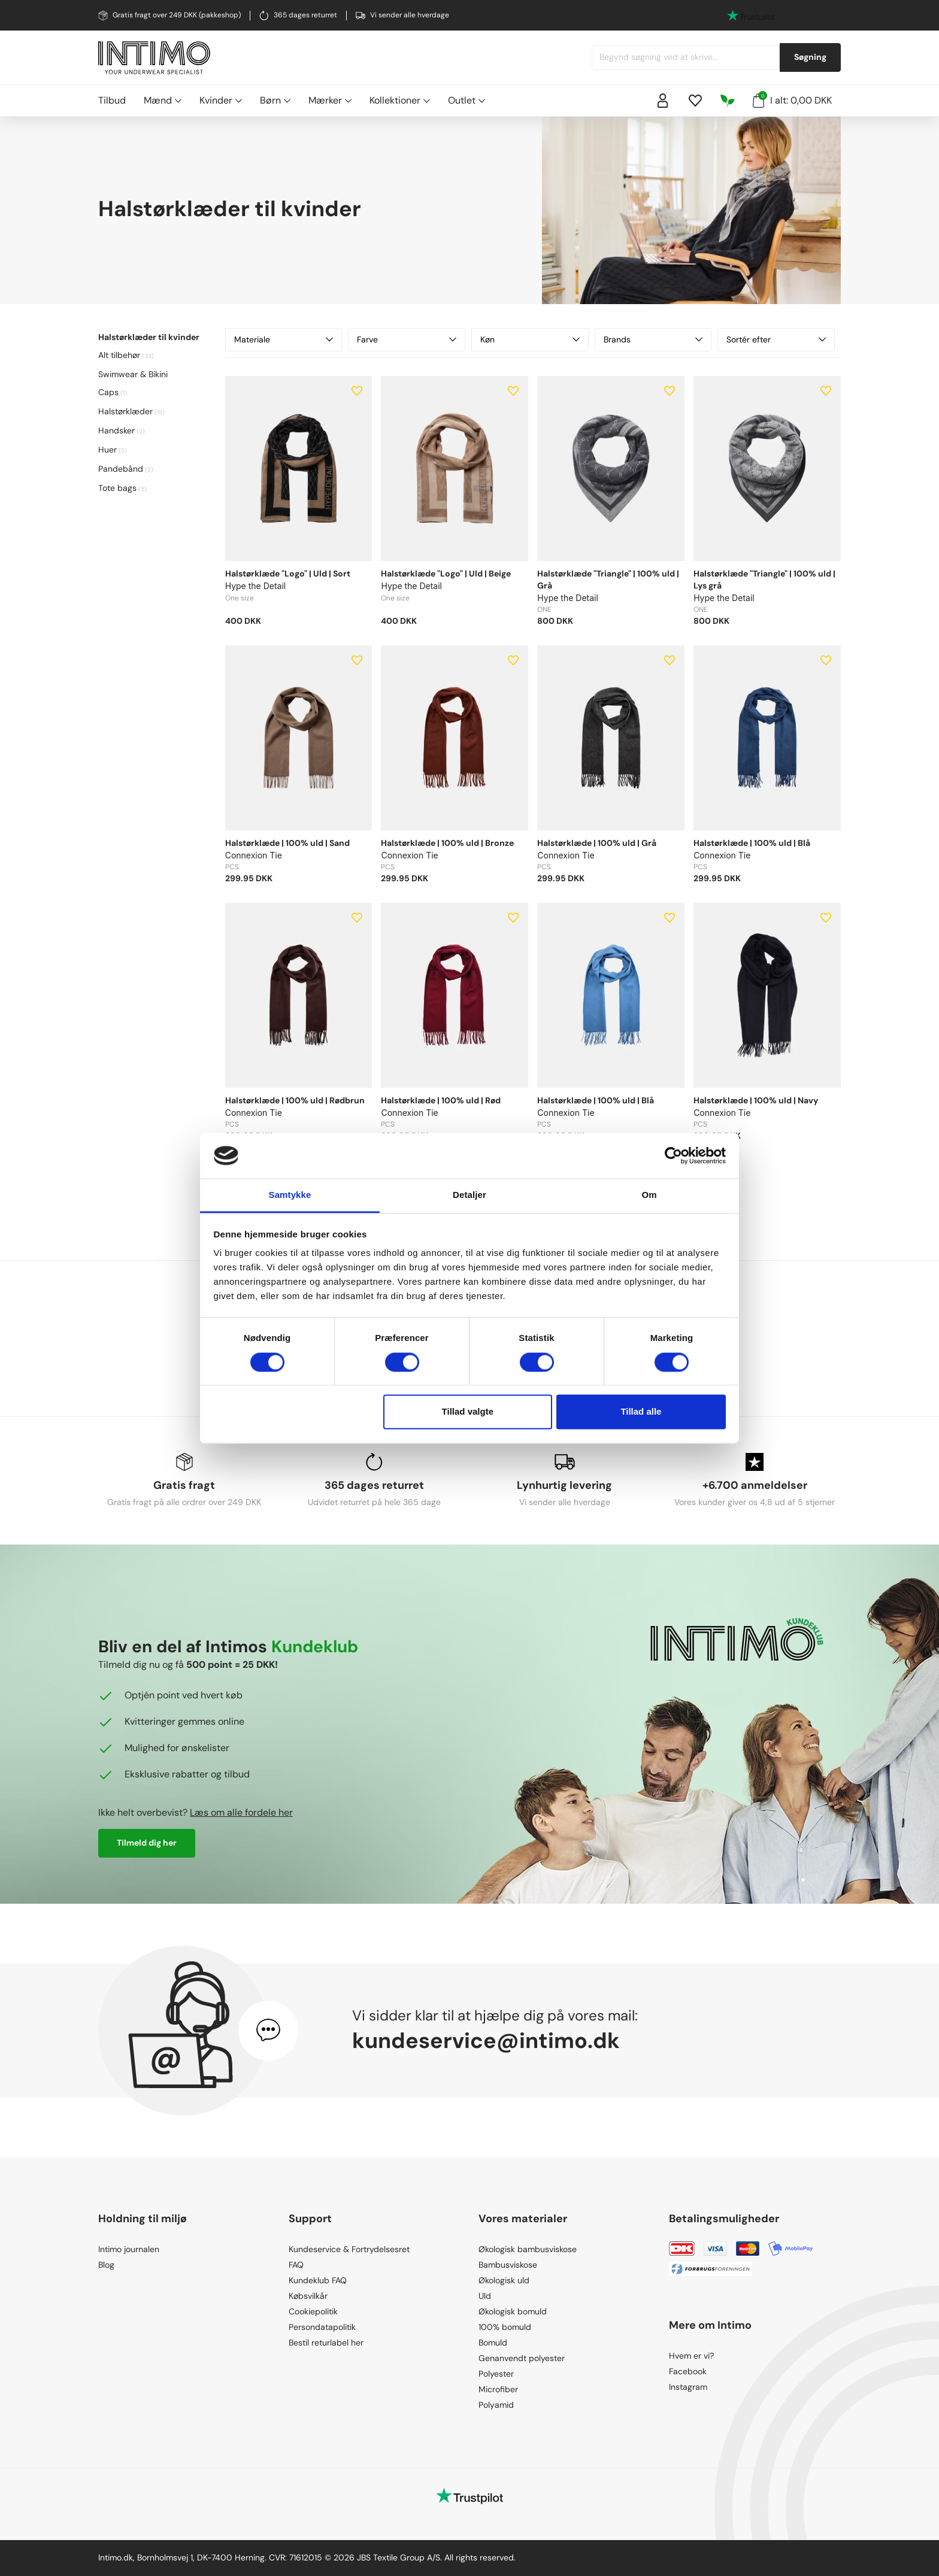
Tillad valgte (467, 1412)
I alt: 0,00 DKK (792, 99)
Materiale (284, 339)
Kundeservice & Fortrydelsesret (349, 2249)
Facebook (688, 2371)
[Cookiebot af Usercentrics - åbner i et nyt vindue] (673, 1155)
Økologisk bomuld (512, 2311)
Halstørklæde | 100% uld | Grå (596, 843)
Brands (653, 339)
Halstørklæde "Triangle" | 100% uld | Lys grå (764, 579)
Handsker (116, 430)
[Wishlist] (695, 100)
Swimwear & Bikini (133, 374)
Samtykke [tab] (290, 1195)
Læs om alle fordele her (241, 1812)
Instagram (688, 2386)
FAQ (296, 2264)
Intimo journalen (128, 2249)
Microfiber (498, 2389)
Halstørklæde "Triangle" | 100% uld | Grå (608, 579)
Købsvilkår (308, 2295)
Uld (484, 2295)
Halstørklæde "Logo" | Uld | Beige (446, 573)
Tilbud (112, 100)
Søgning (810, 56)
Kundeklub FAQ (318, 2280)
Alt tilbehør (119, 355)
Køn (530, 339)
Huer (107, 449)
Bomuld (492, 2342)
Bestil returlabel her (326, 2342)
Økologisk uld (503, 2280)
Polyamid (496, 2404)
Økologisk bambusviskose (527, 2249)
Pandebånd (120, 468)
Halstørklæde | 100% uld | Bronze (447, 843)
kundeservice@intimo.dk (486, 2040)
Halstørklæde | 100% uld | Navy (755, 1100)
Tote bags (117, 488)
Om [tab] (648, 1195)
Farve (406, 339)
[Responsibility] (727, 100)
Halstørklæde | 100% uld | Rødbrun (295, 1100)
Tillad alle (640, 1412)
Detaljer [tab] (469, 1195)
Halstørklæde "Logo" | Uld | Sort (287, 573)
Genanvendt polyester (521, 2358)
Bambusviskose (507, 2264)
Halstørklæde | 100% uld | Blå (751, 843)
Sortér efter (776, 339)
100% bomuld (504, 2327)
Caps (108, 392)
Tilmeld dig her (147, 1842)
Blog (106, 2264)
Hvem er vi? (691, 2355)
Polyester (496, 2373)
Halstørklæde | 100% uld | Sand (287, 843)
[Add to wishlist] (357, 391)
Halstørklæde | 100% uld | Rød (441, 1100)
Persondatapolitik (322, 2327)
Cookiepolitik (313, 2311)
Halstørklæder (125, 411)
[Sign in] (663, 100)
